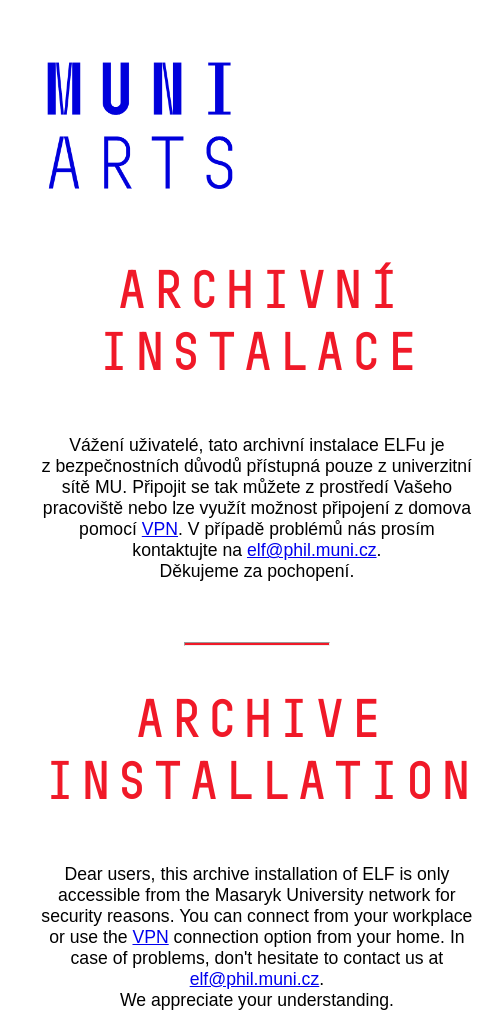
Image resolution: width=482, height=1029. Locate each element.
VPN (160, 529)
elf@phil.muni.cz (312, 550)
